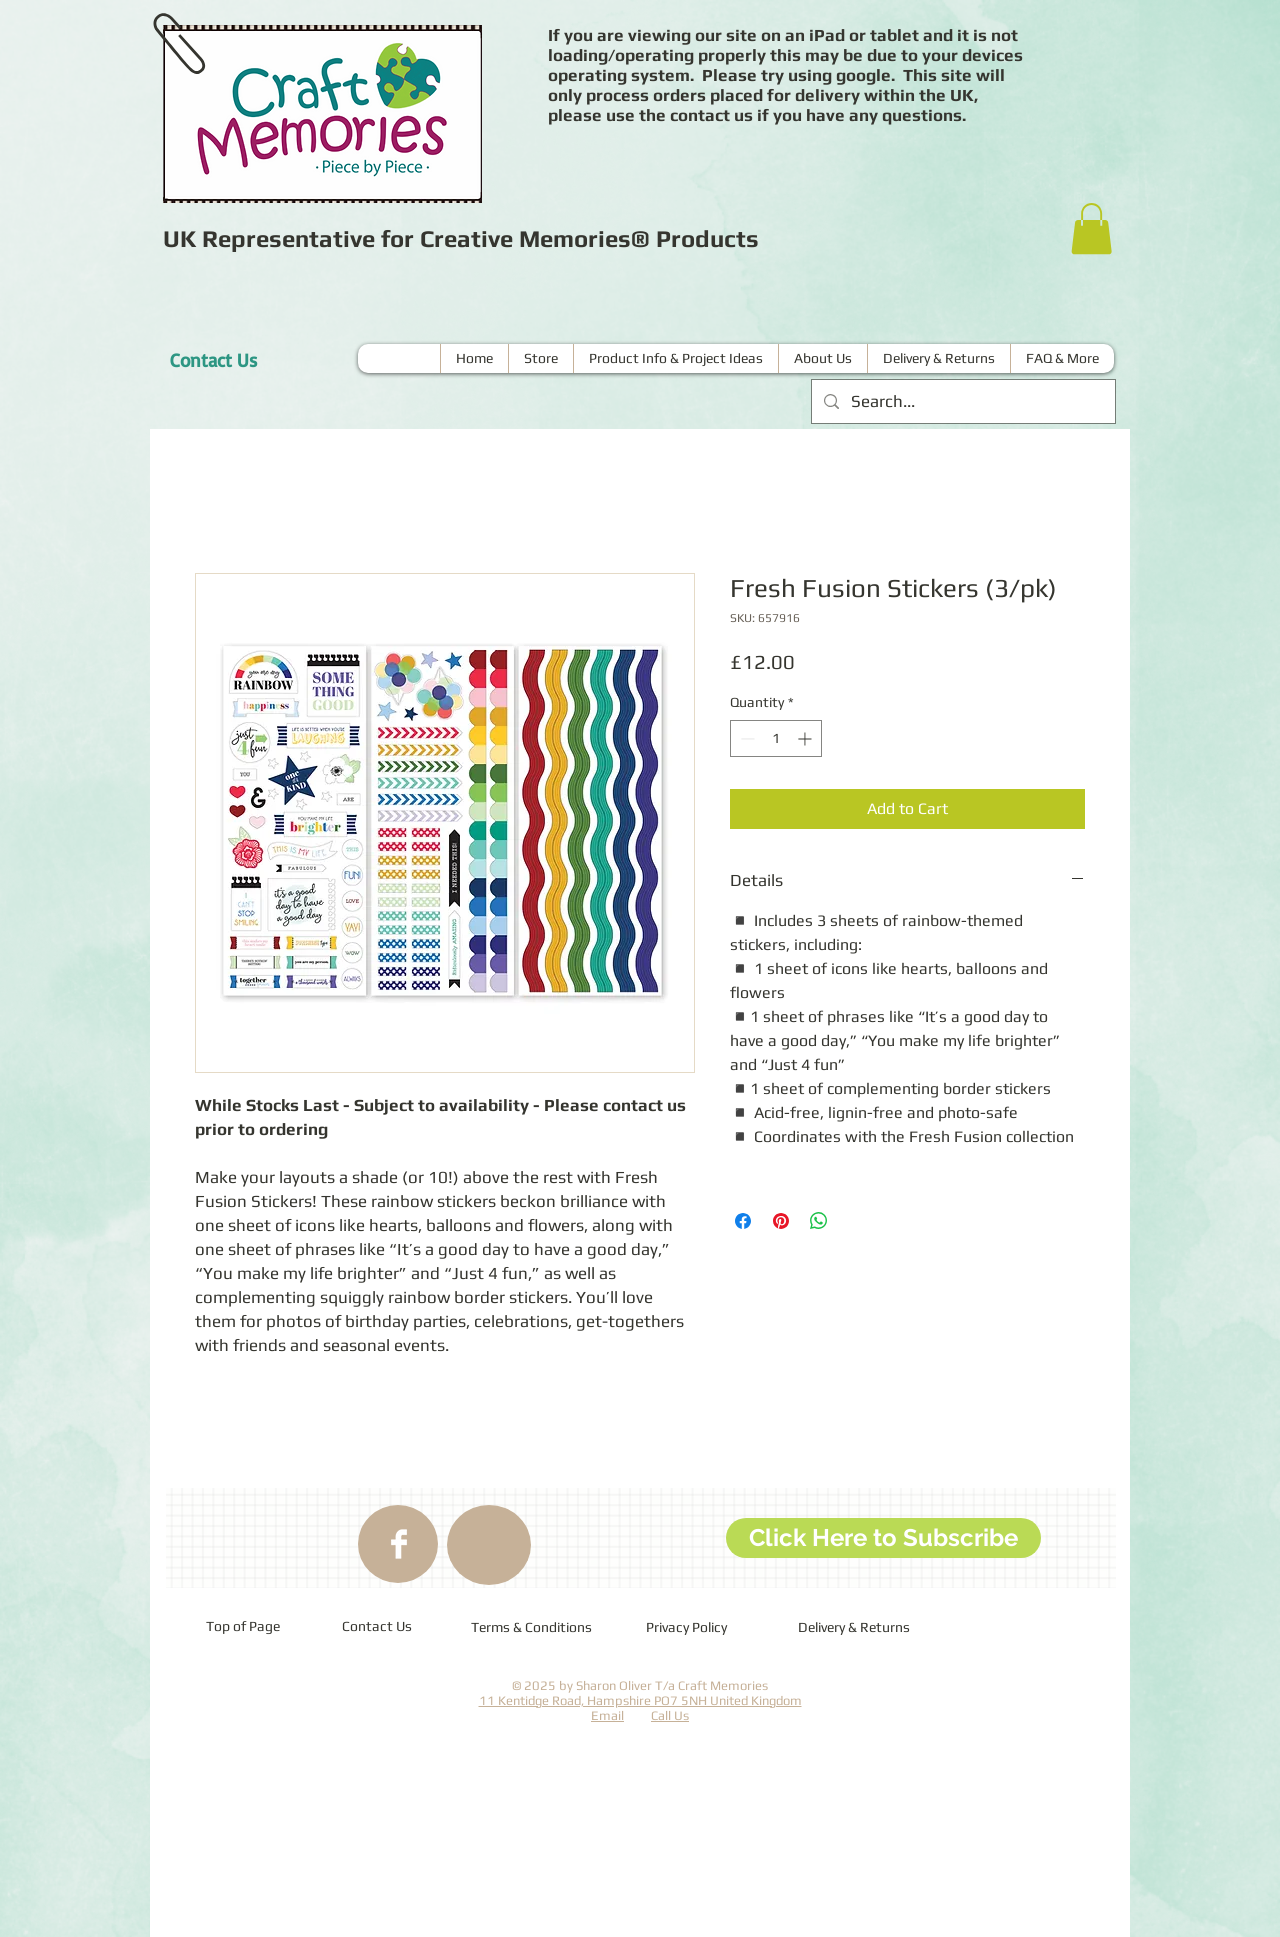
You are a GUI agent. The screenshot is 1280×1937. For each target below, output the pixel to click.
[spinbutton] (776, 738)
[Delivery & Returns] (856, 1628)
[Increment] (806, 738)
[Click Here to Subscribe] (883, 1538)
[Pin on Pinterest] (781, 1221)
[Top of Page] (243, 1627)
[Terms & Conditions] (532, 1628)
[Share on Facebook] (743, 1221)
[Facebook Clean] (399, 1544)
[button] (1091, 228)
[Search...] (962, 401)
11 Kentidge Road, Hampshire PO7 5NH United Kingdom (640, 1700)
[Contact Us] (213, 360)
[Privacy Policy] (701, 1628)
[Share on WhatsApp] (819, 1221)
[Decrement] (745, 738)
